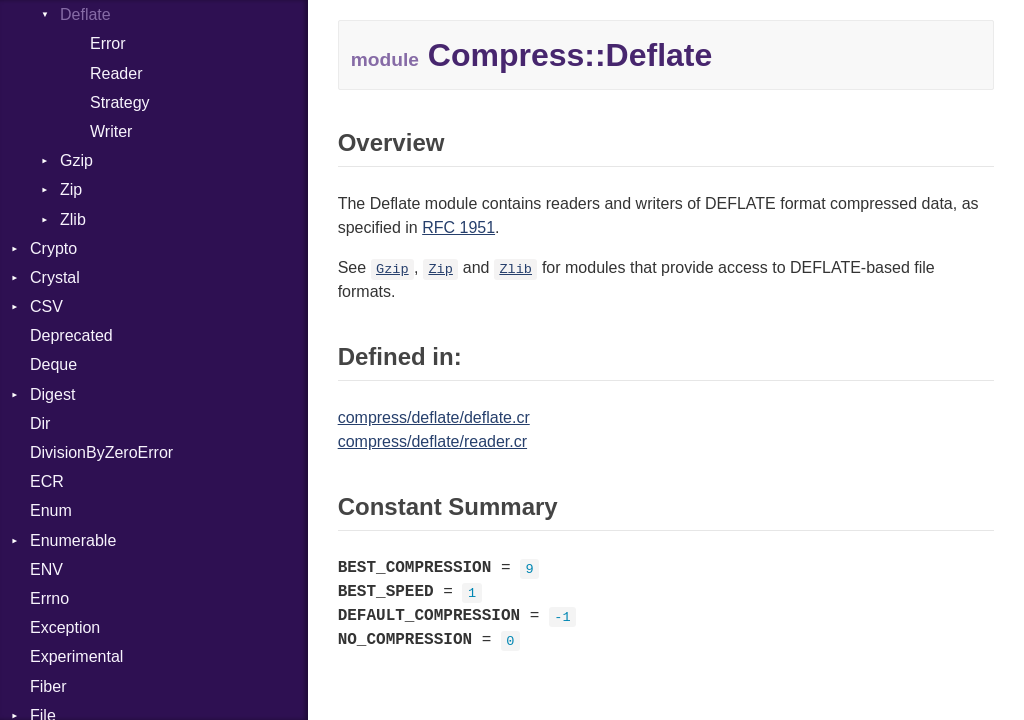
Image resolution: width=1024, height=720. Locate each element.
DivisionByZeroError (101, 452)
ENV (46, 569)
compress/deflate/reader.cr (432, 441)
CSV (46, 306)
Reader (116, 73)
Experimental (76, 656)
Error (108, 43)
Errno (49, 598)
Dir (40, 423)
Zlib (73, 219)
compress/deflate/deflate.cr (434, 417)
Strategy (120, 102)
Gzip (76, 160)
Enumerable (73, 540)
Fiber (48, 686)
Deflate (85, 14)
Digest (52, 394)
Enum (51, 510)
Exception (65, 627)
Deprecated (71, 335)
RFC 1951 (458, 227)
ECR (47, 481)
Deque (53, 364)
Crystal (55, 277)
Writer (111, 131)
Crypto (53, 248)
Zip (71, 189)
